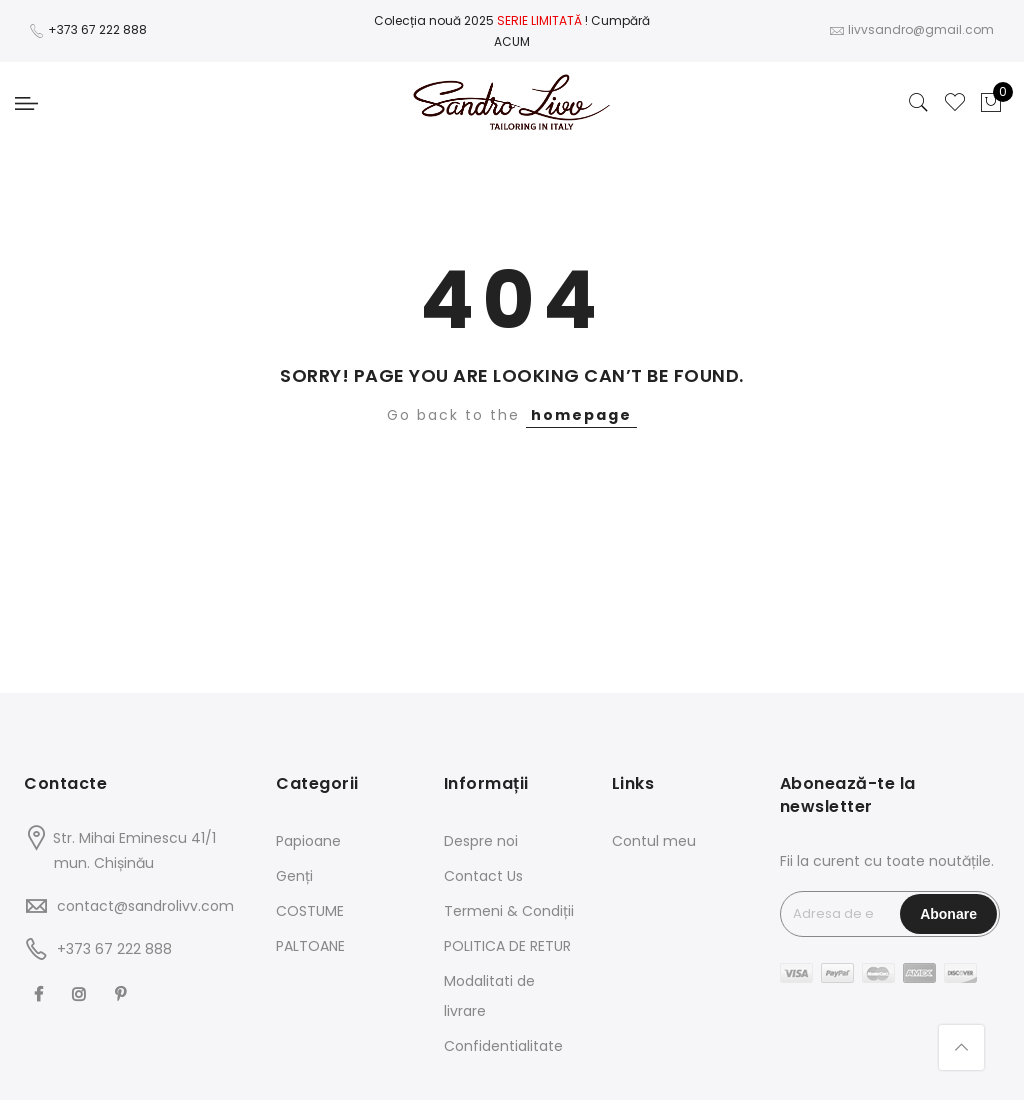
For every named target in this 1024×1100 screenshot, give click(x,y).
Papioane (308, 841)
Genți (294, 876)
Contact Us (483, 876)
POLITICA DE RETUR (507, 946)
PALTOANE (310, 946)
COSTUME (310, 911)
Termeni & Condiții (509, 911)
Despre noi (481, 841)
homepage (581, 415)
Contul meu (654, 841)
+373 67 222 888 (97, 29)
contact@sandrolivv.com (145, 906)
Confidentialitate (503, 1046)
